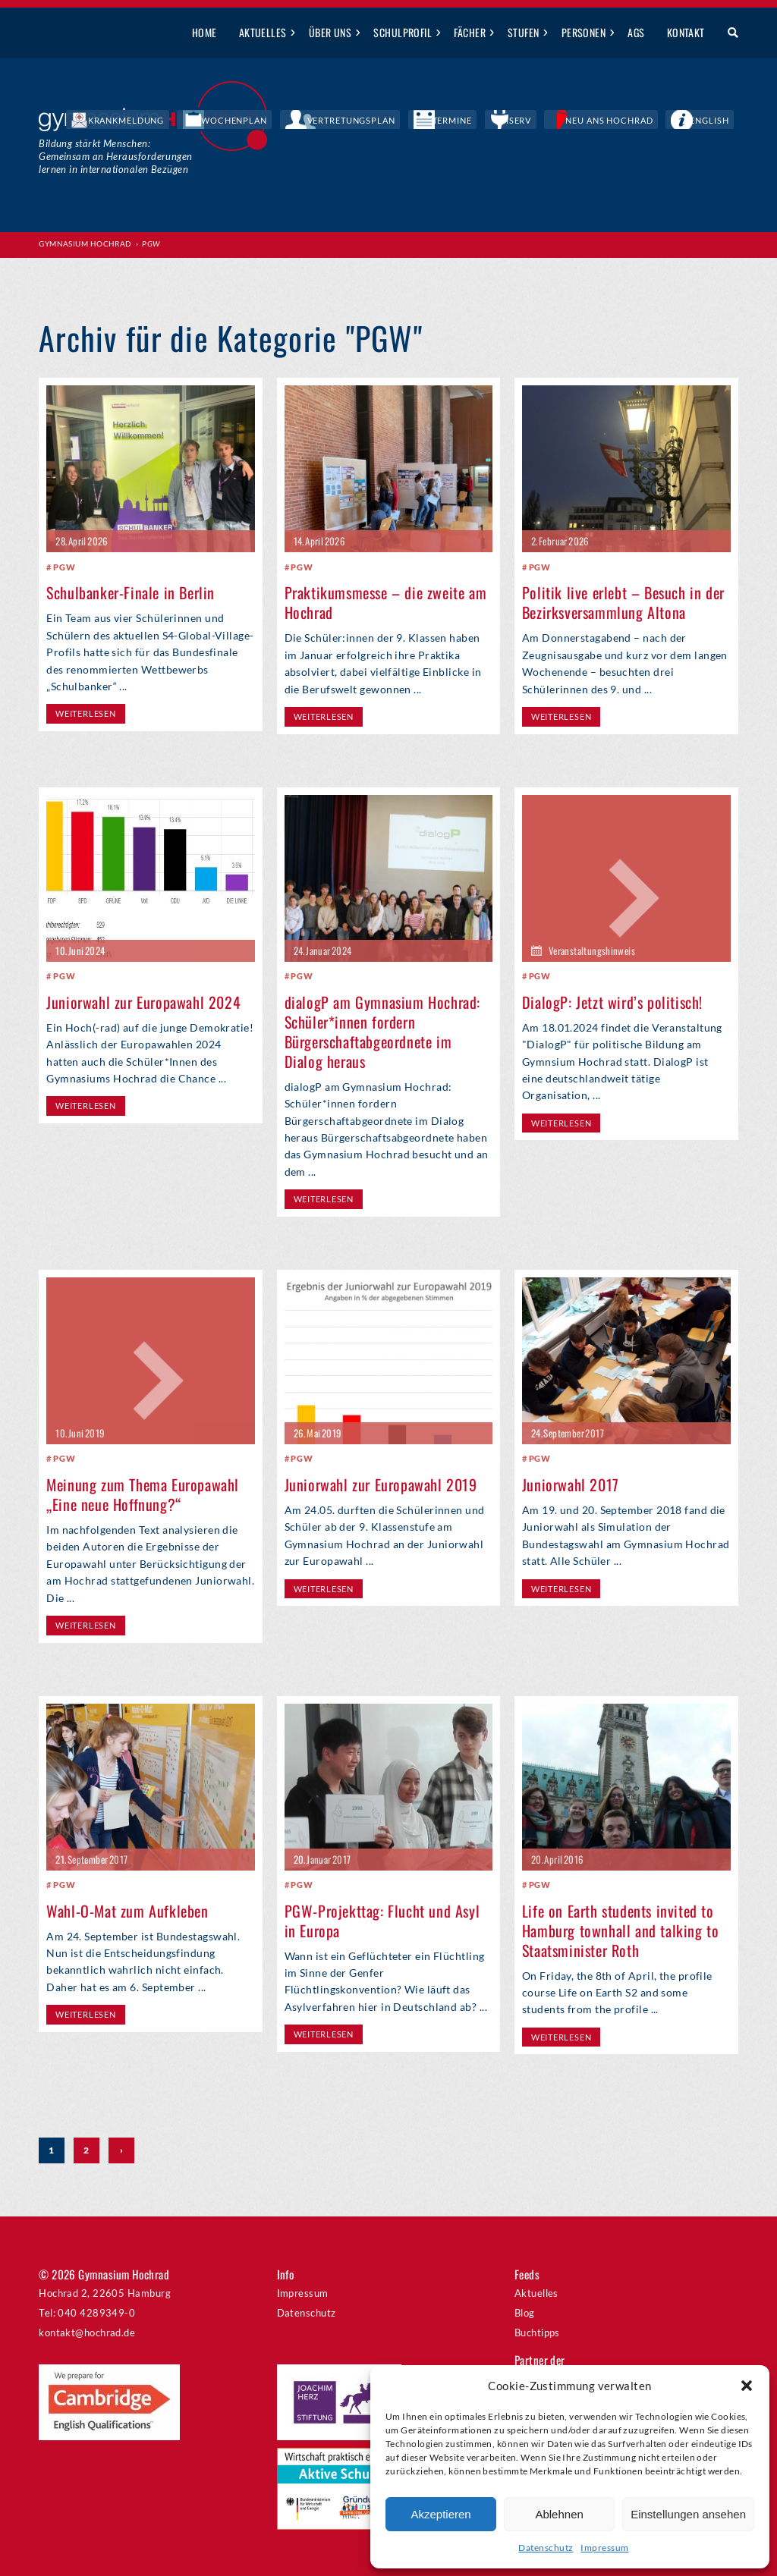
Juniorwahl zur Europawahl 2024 (143, 1001)
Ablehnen (559, 2514)
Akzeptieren (440, 2514)
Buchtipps (537, 2332)
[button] (746, 2385)
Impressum (604, 2547)
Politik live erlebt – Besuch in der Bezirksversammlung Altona (623, 602)
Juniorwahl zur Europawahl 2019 (381, 1483)
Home (204, 32)
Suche (727, 33)
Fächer (470, 32)
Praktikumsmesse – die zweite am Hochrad (386, 602)
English (720, 121)
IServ (572, 121)
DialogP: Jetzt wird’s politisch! (612, 1001)
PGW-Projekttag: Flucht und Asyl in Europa (382, 1920)
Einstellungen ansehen (688, 2514)
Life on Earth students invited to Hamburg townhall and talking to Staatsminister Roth (620, 1930)
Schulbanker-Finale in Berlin (130, 592)
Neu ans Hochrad (643, 121)
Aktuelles (263, 32)
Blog (524, 2313)
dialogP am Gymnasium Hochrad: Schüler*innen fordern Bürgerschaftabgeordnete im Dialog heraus (382, 1031)
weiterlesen (85, 713)
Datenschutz (545, 2547)
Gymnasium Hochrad (85, 243)
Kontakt (686, 32)
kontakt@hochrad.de (87, 2332)
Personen (584, 32)
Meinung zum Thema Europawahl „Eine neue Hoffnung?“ (142, 1493)
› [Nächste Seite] (121, 2151)
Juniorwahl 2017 (570, 1483)
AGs (636, 32)
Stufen (523, 32)
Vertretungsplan (446, 121)
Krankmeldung (272, 121)
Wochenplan (356, 121)
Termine (524, 121)
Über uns (330, 32)
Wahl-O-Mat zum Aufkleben (127, 1910)
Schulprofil (402, 32)
